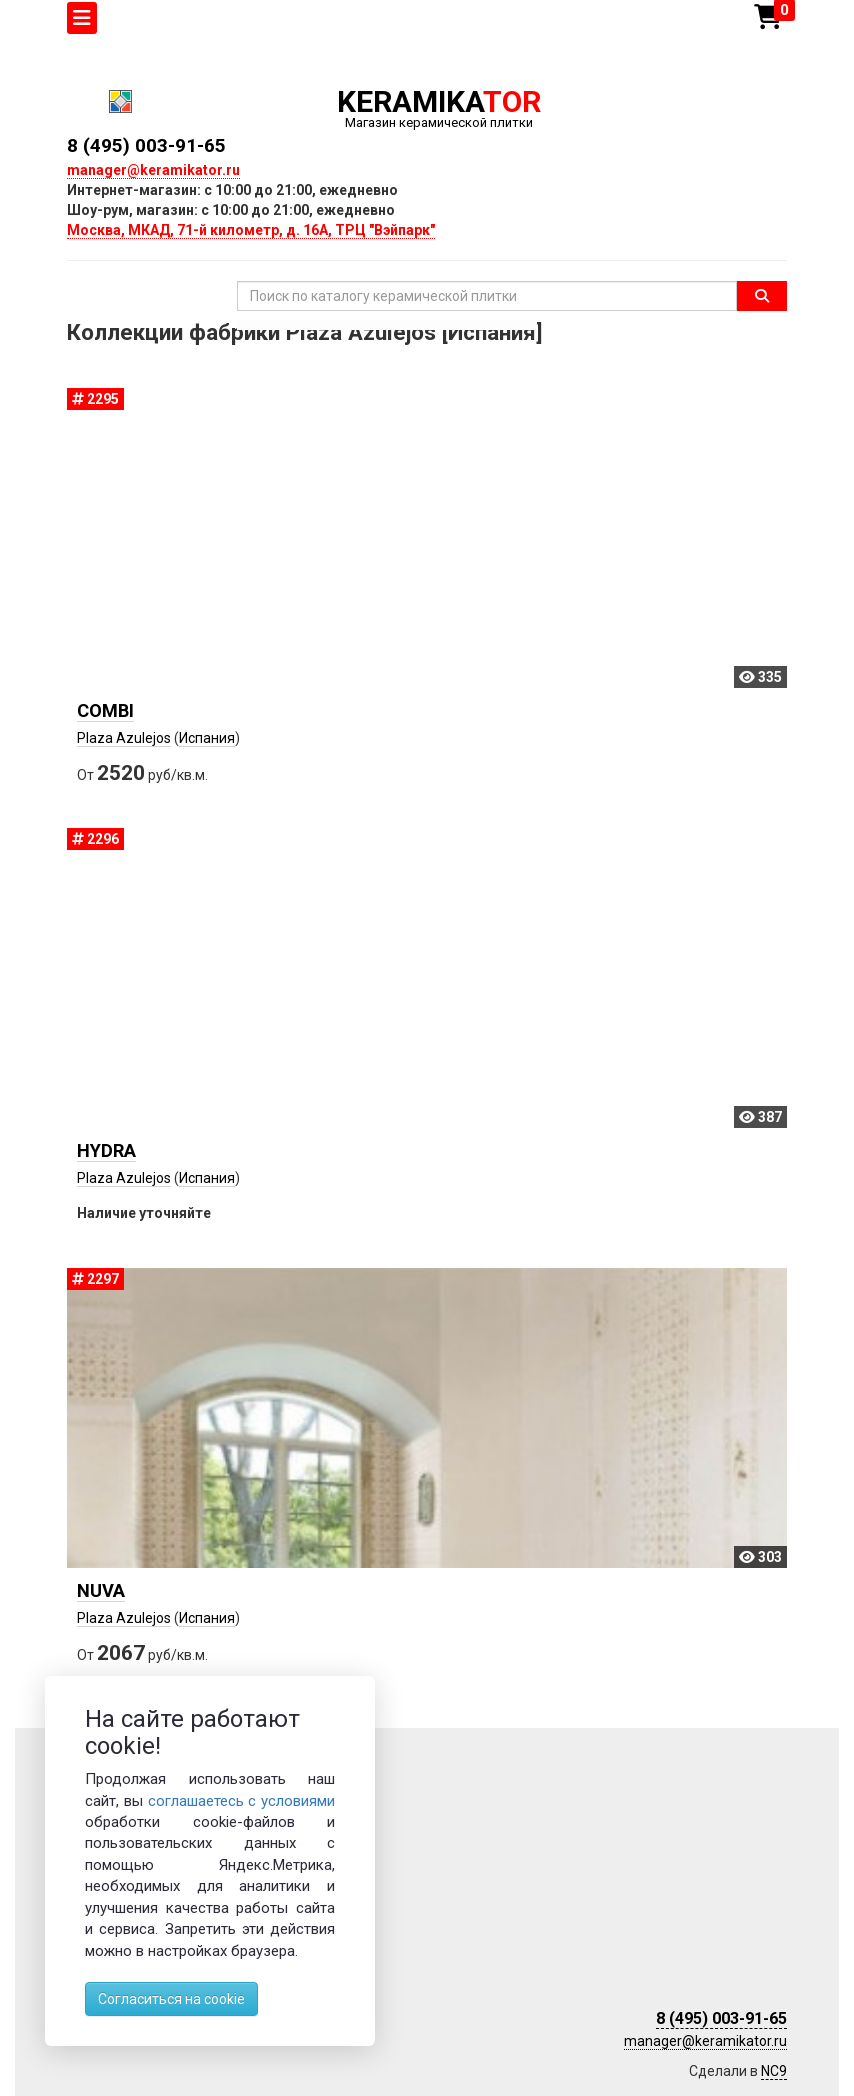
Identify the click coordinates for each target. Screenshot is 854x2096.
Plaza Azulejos (124, 738)
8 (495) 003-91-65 (146, 145)
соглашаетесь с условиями (242, 1801)
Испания (207, 738)
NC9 (774, 2071)
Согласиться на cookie (171, 1999)
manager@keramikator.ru (153, 170)
